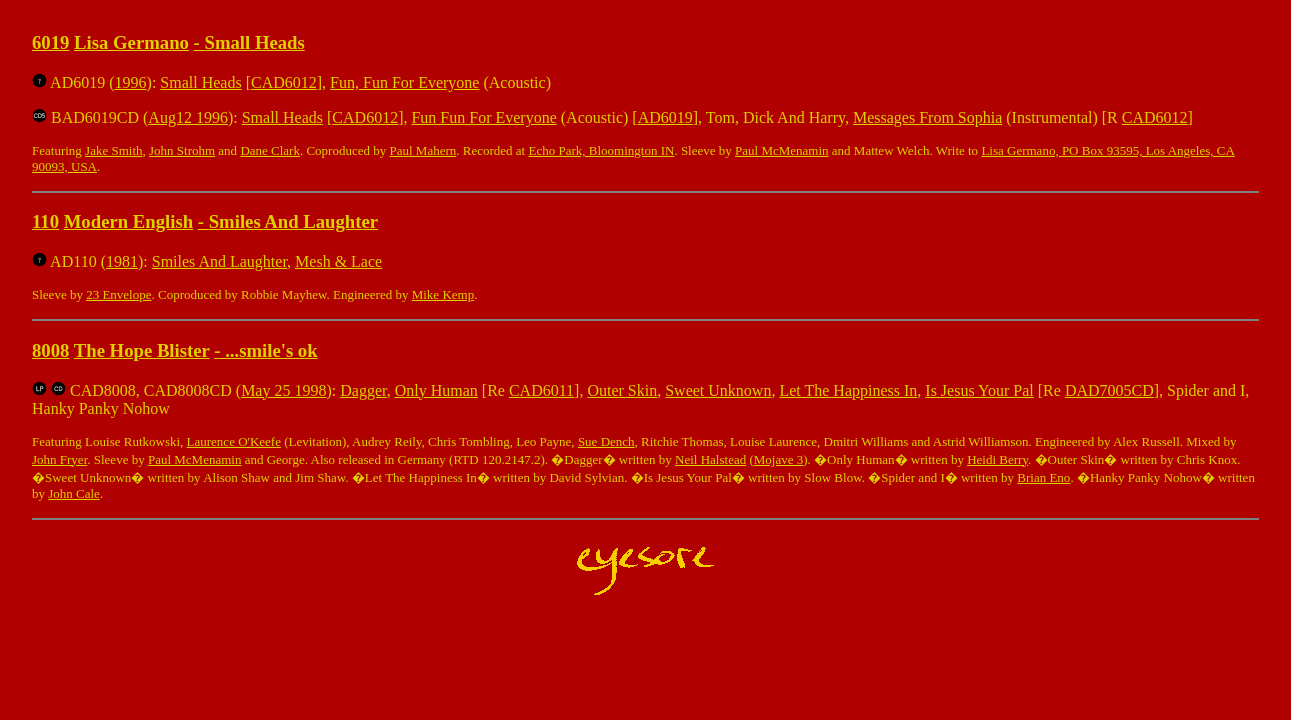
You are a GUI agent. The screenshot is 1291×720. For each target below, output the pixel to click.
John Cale (74, 493)
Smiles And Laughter (293, 221)
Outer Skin (622, 390)
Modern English (128, 221)
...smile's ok (271, 350)
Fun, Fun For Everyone (404, 82)
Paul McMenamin (782, 150)
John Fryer (59, 459)
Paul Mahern (422, 150)
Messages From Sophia (927, 117)
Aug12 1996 (188, 117)
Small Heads (255, 42)
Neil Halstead (710, 459)
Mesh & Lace (338, 261)
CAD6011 (541, 390)
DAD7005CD (1109, 390)
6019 (50, 42)
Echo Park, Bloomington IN (601, 150)
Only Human (436, 390)
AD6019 (665, 117)
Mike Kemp (443, 294)
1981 (122, 261)
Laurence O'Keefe (234, 441)
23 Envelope (118, 294)
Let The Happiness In (848, 390)
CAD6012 (284, 82)
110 (45, 221)
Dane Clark (270, 150)
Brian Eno (1043, 477)
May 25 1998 (283, 390)
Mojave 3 (778, 459)
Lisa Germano (131, 42)
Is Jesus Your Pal (979, 390)
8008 (50, 350)
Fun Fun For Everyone (483, 117)
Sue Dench (606, 441)
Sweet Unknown (718, 390)
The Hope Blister (142, 350)
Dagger (363, 390)
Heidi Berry (997, 459)
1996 (131, 82)
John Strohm (182, 150)
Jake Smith (113, 150)
